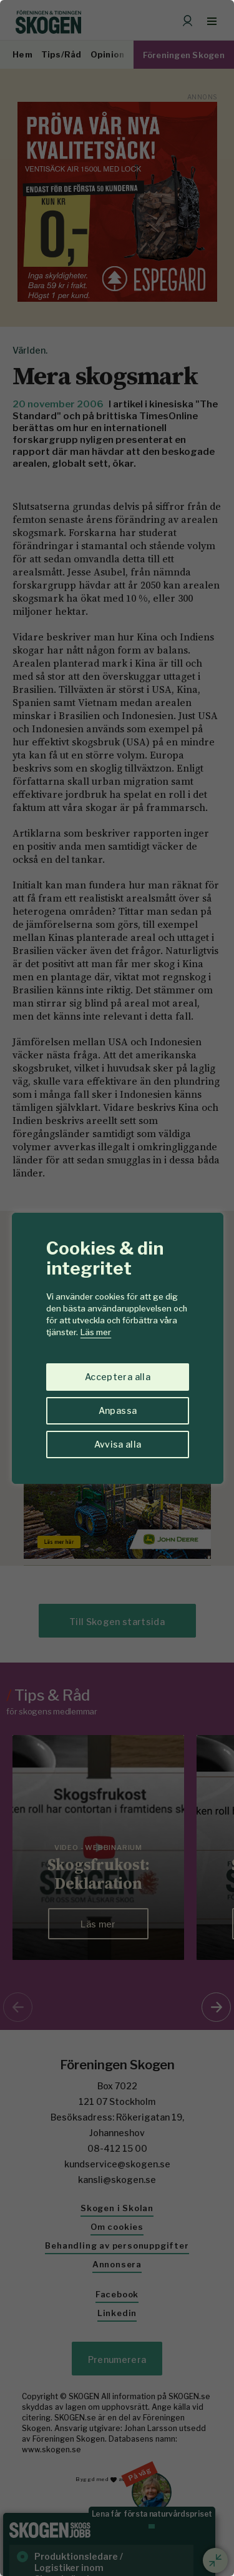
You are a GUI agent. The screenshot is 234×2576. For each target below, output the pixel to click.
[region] (117, 1288)
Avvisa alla (118, 1444)
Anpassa (118, 1410)
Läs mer (95, 1332)
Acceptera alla (117, 1376)
